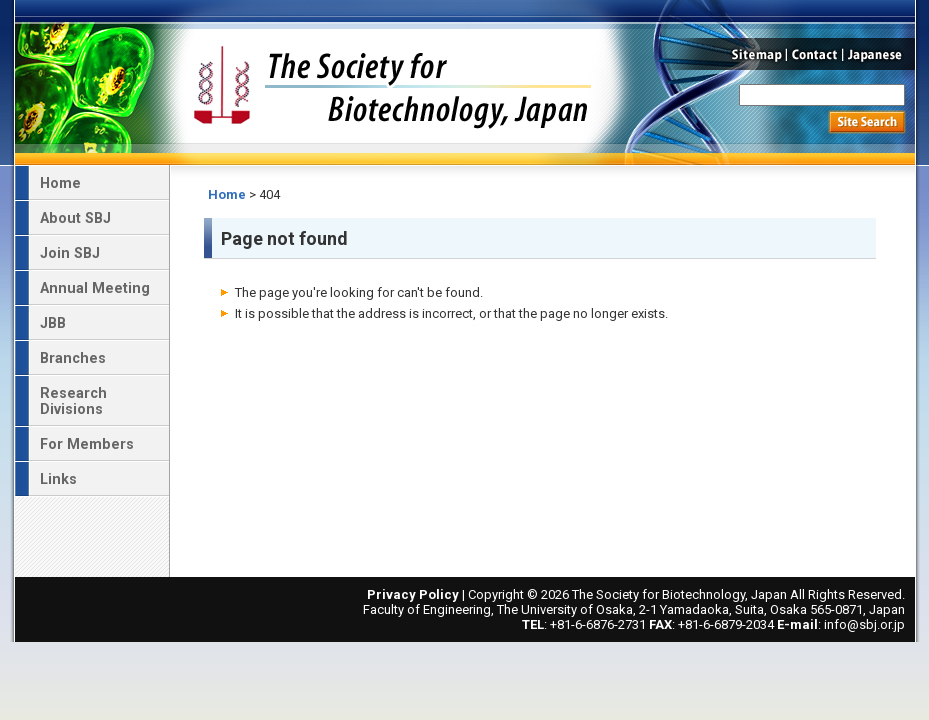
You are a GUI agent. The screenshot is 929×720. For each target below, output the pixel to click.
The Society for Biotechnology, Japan (392, 83)
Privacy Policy (413, 594)
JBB (53, 323)
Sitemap (754, 54)
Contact (815, 54)
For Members (87, 444)
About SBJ (75, 218)
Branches (73, 358)
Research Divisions (73, 401)
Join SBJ (70, 253)
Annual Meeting (95, 288)
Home (227, 194)
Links (58, 479)
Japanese (879, 54)
